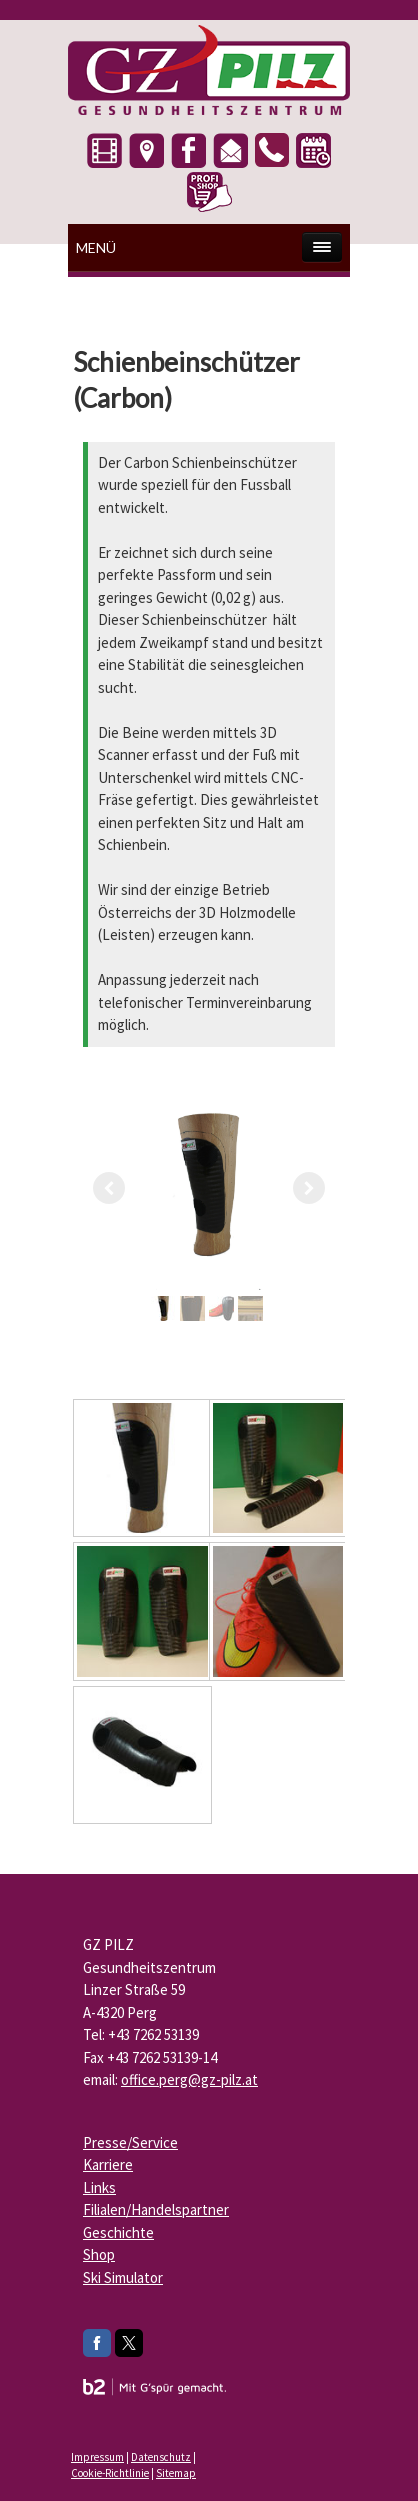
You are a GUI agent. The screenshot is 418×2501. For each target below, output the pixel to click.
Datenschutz (161, 2457)
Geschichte (118, 2232)
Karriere (108, 2164)
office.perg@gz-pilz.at (189, 2079)
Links (99, 2187)
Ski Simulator (123, 2277)
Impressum (97, 2457)
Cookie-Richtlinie (110, 2473)
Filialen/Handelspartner (156, 2209)
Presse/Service (130, 2142)
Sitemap (176, 2473)
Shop (99, 2254)
